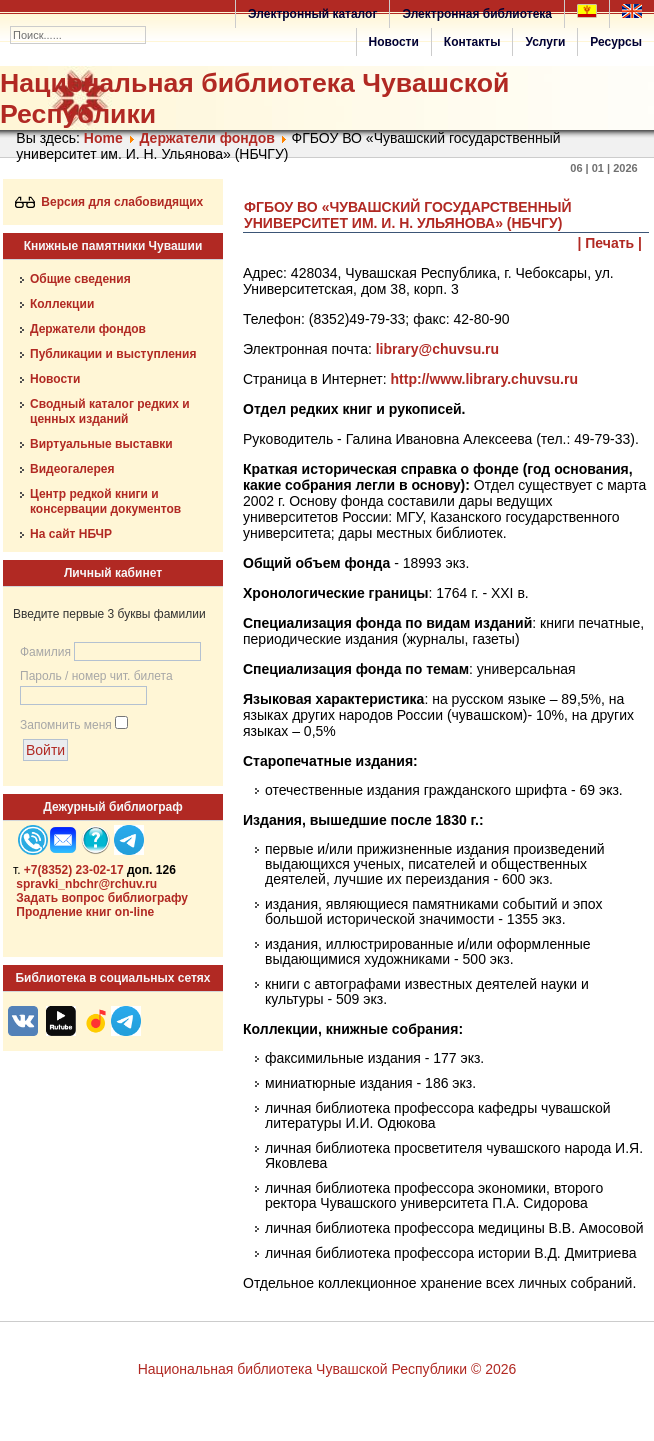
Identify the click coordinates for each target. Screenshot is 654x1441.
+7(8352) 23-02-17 (74, 870)
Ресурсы (616, 42)
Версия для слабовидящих (109, 202)
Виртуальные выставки (101, 444)
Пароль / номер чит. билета (96, 676)
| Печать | (610, 243)
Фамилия (45, 652)
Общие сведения (80, 279)
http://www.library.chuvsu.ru (484, 379)
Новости (394, 42)
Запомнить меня (66, 725)
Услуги (545, 42)
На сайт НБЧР (71, 534)
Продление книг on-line (85, 912)
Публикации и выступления (113, 354)
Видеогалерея (72, 469)
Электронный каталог (312, 14)
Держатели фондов (206, 138)
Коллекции (62, 304)
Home (103, 138)
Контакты (472, 42)
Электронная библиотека (477, 14)
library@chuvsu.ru (437, 349)
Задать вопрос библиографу (102, 898)
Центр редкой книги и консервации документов (105, 501)
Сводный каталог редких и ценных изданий (110, 411)
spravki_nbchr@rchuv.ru (86, 884)
